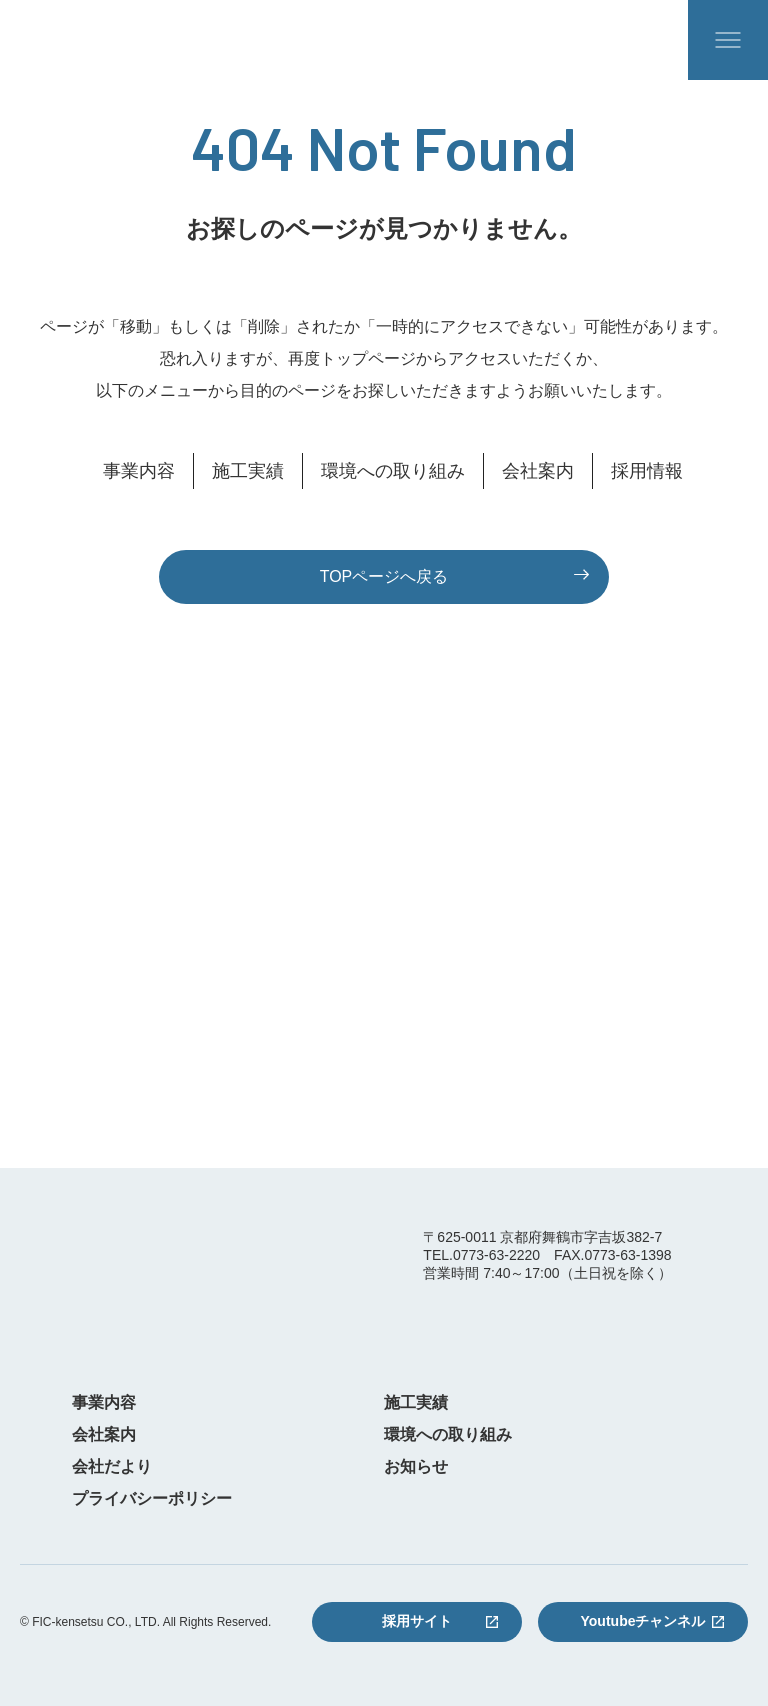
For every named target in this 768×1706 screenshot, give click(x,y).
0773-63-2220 (153, 1051)
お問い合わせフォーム (580, 1063)
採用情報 (647, 471)
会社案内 (538, 471)
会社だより (112, 1467)
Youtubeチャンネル (643, 1621)
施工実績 (248, 471)
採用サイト (417, 1621)
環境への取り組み (393, 471)
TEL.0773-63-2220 (481, 1255)
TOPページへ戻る (384, 576)
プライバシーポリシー (152, 1499)
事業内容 (139, 471)
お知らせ (416, 1467)
